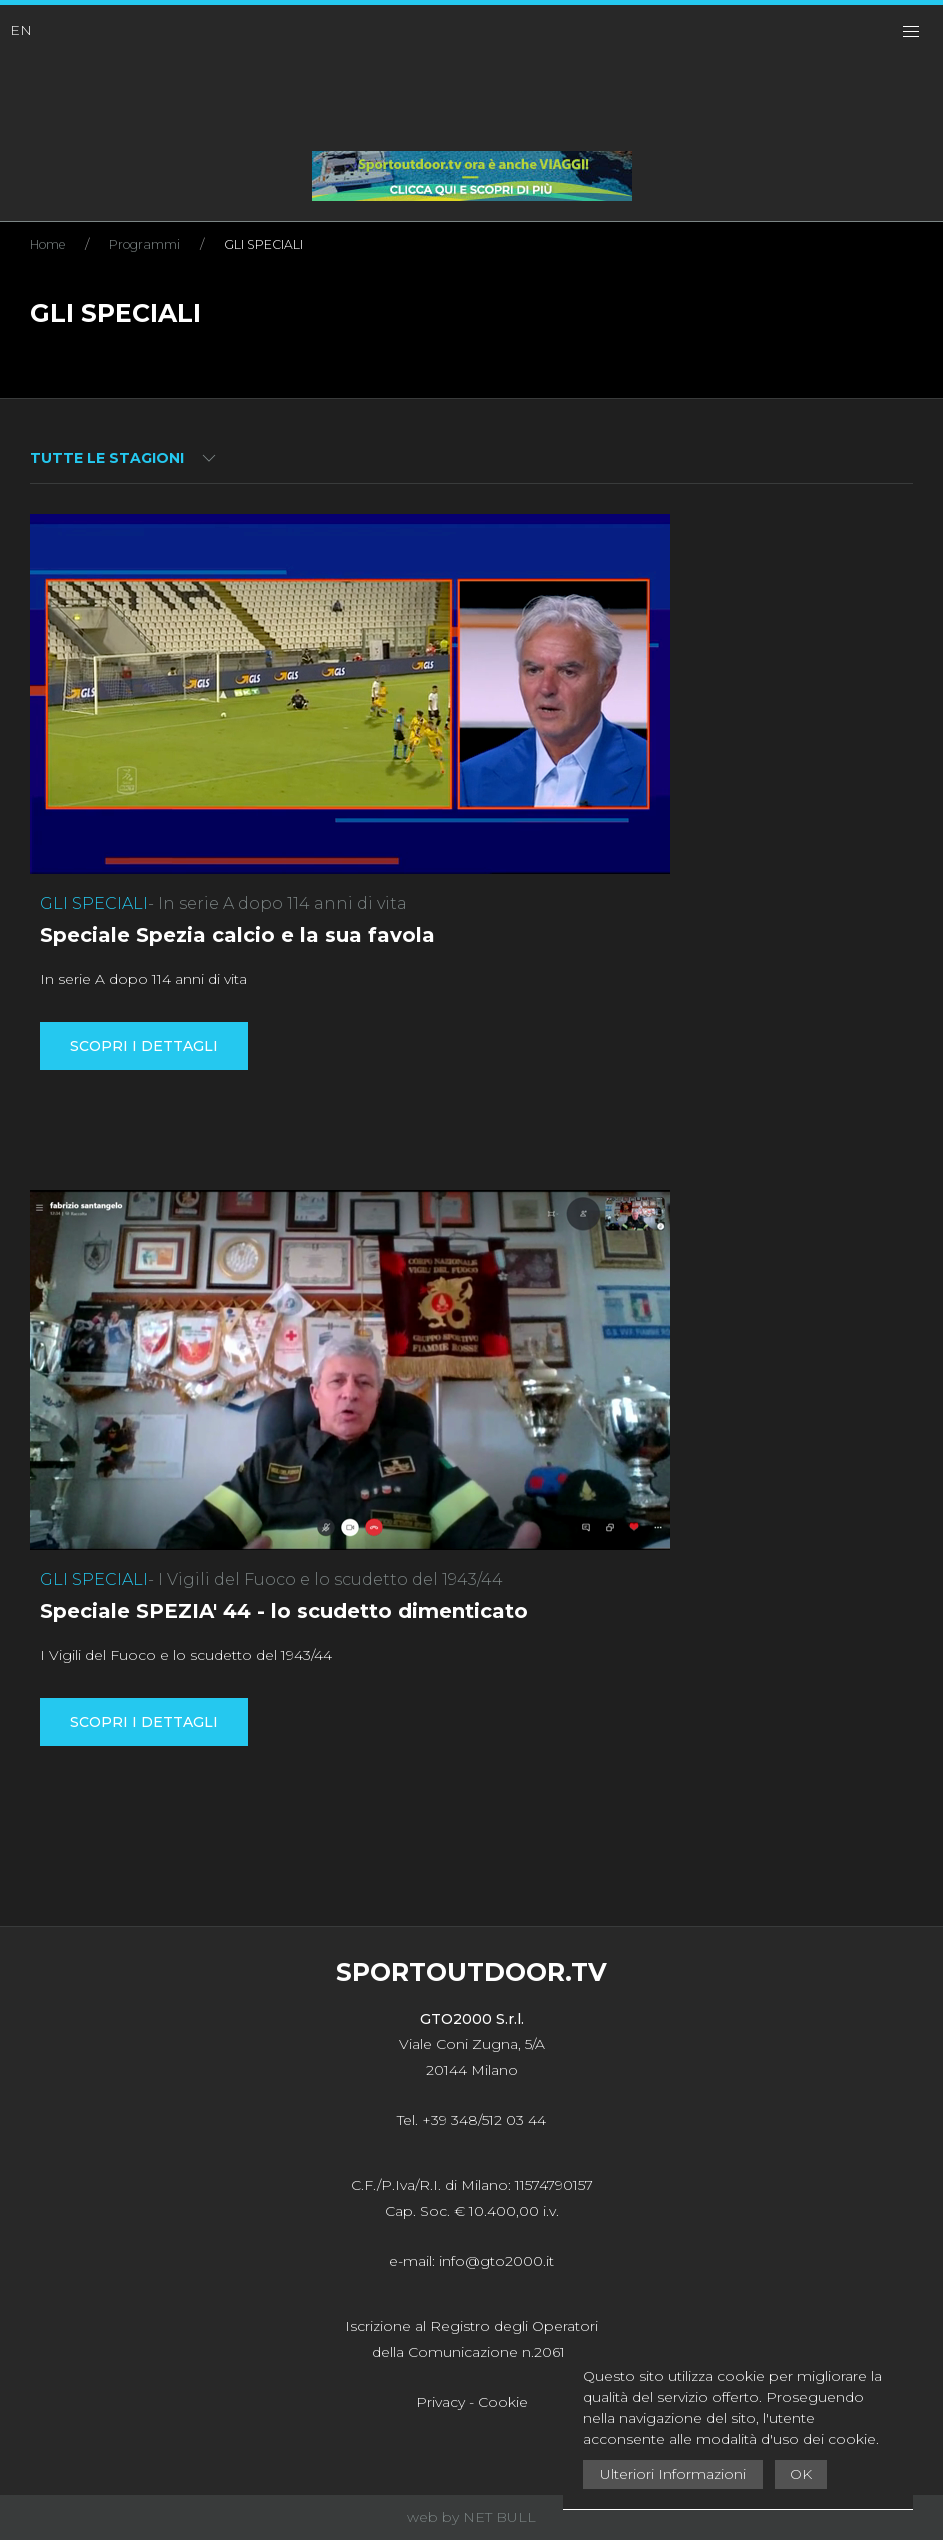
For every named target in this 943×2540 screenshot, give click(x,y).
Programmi (144, 244)
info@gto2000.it (496, 2261)
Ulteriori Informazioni (673, 2474)
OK (801, 2474)
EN (21, 30)
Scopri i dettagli (144, 1046)
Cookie (503, 2402)
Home (47, 244)
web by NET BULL (471, 2517)
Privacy (440, 2402)
